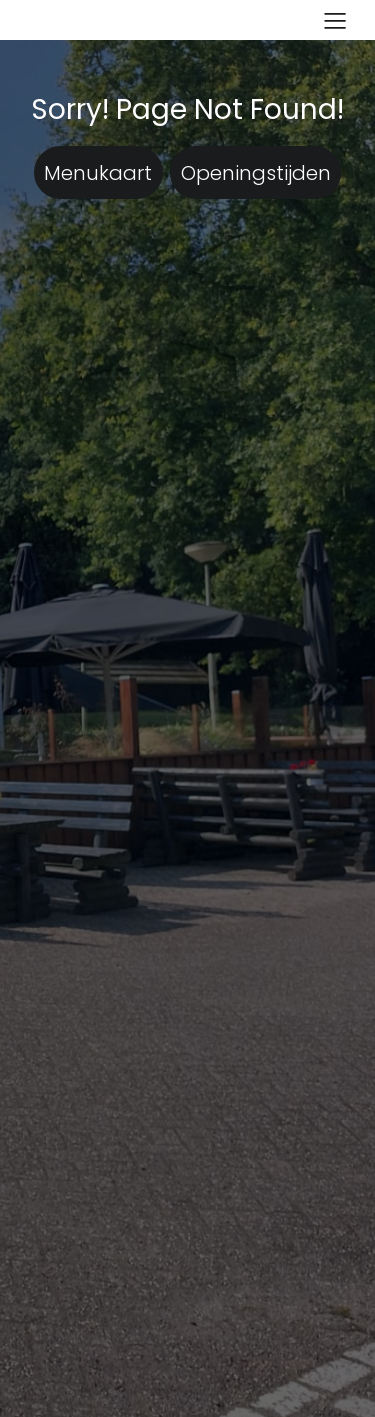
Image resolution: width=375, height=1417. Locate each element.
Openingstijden (256, 173)
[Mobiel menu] (335, 20)
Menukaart (98, 173)
